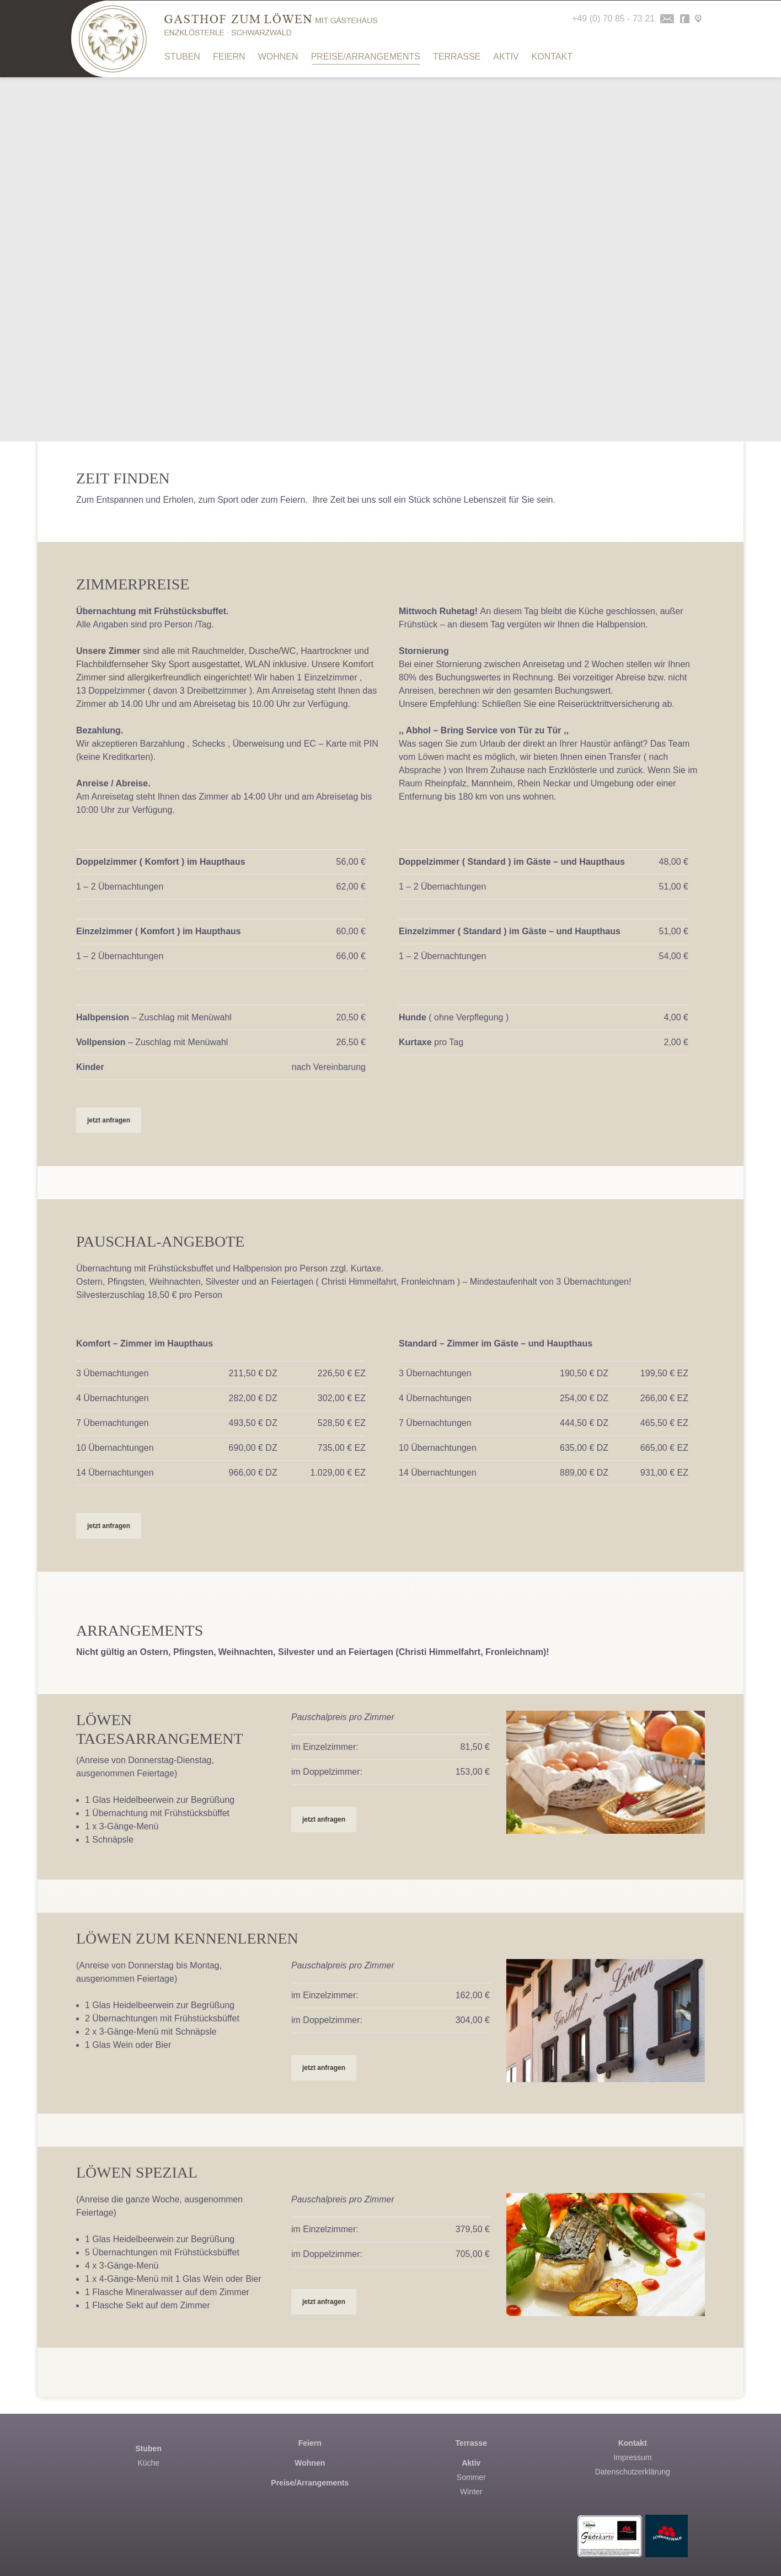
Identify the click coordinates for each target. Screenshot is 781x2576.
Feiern (229, 56)
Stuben (182, 56)
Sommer (471, 2477)
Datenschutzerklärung (632, 2471)
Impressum (632, 2457)
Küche (148, 2462)
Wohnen (278, 56)
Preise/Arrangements (365, 58)
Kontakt (552, 56)
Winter (471, 2491)
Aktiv (505, 56)
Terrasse (456, 56)
